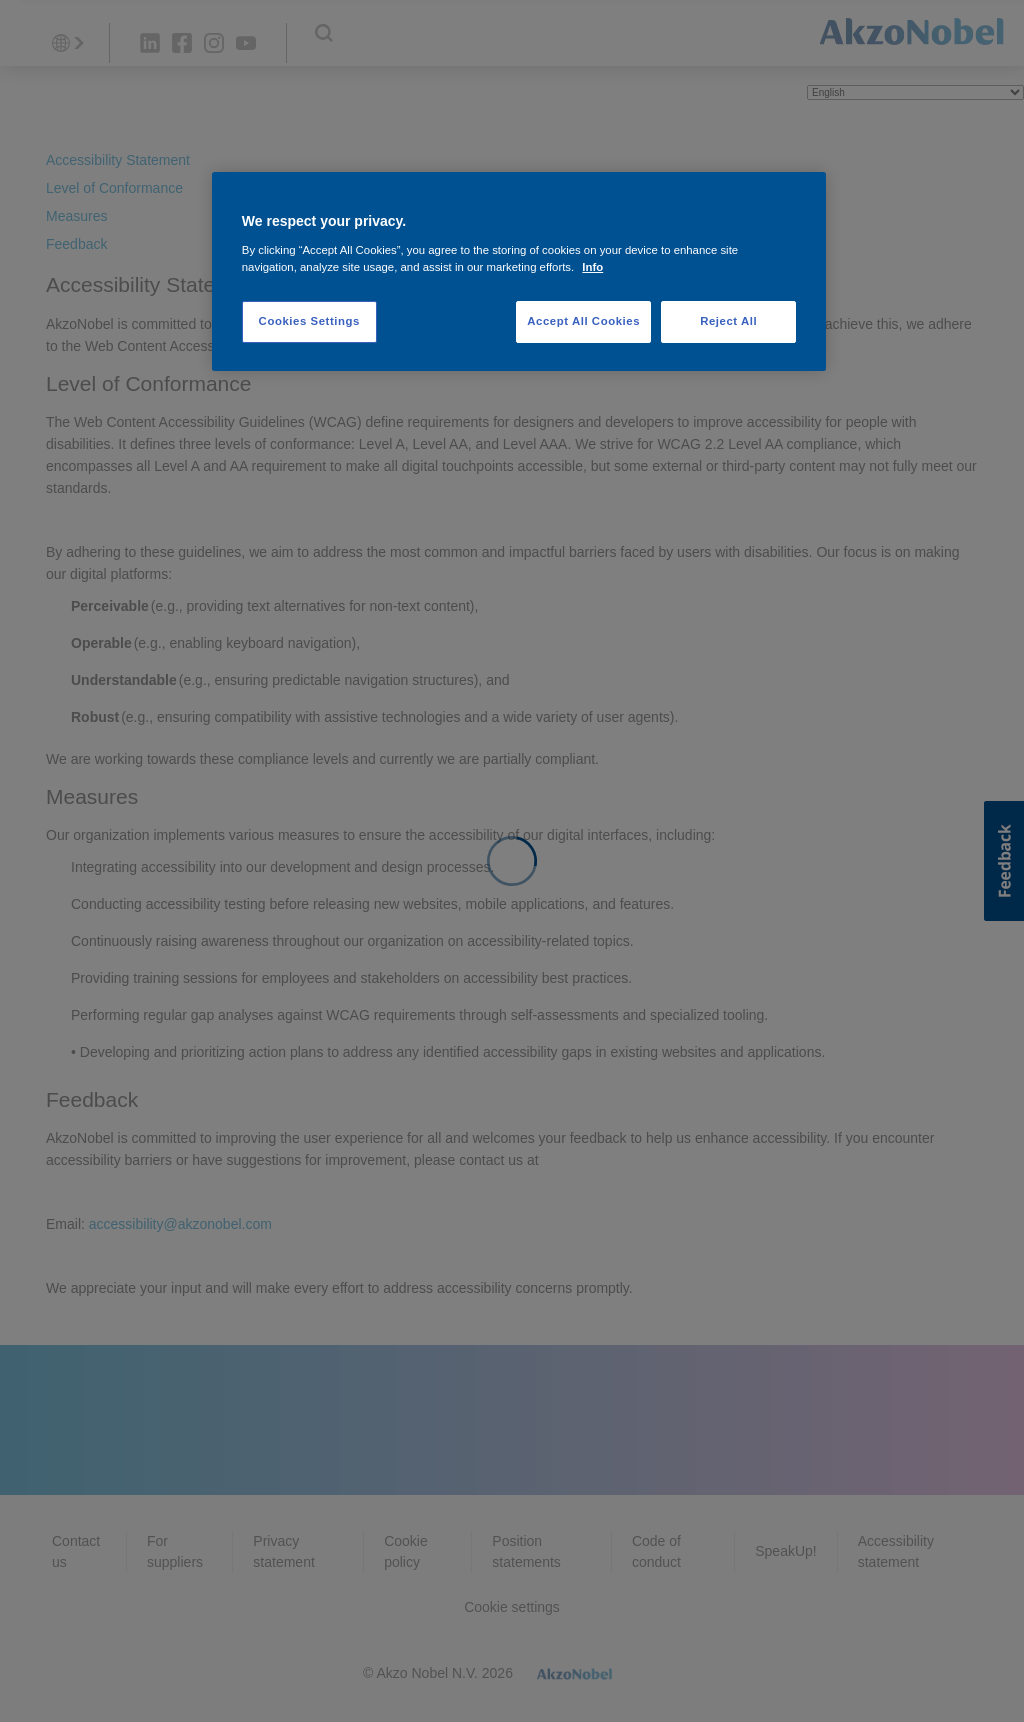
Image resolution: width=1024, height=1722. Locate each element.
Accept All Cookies (583, 321)
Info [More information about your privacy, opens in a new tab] (592, 267)
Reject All (728, 321)
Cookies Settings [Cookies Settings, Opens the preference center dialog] (309, 321)
